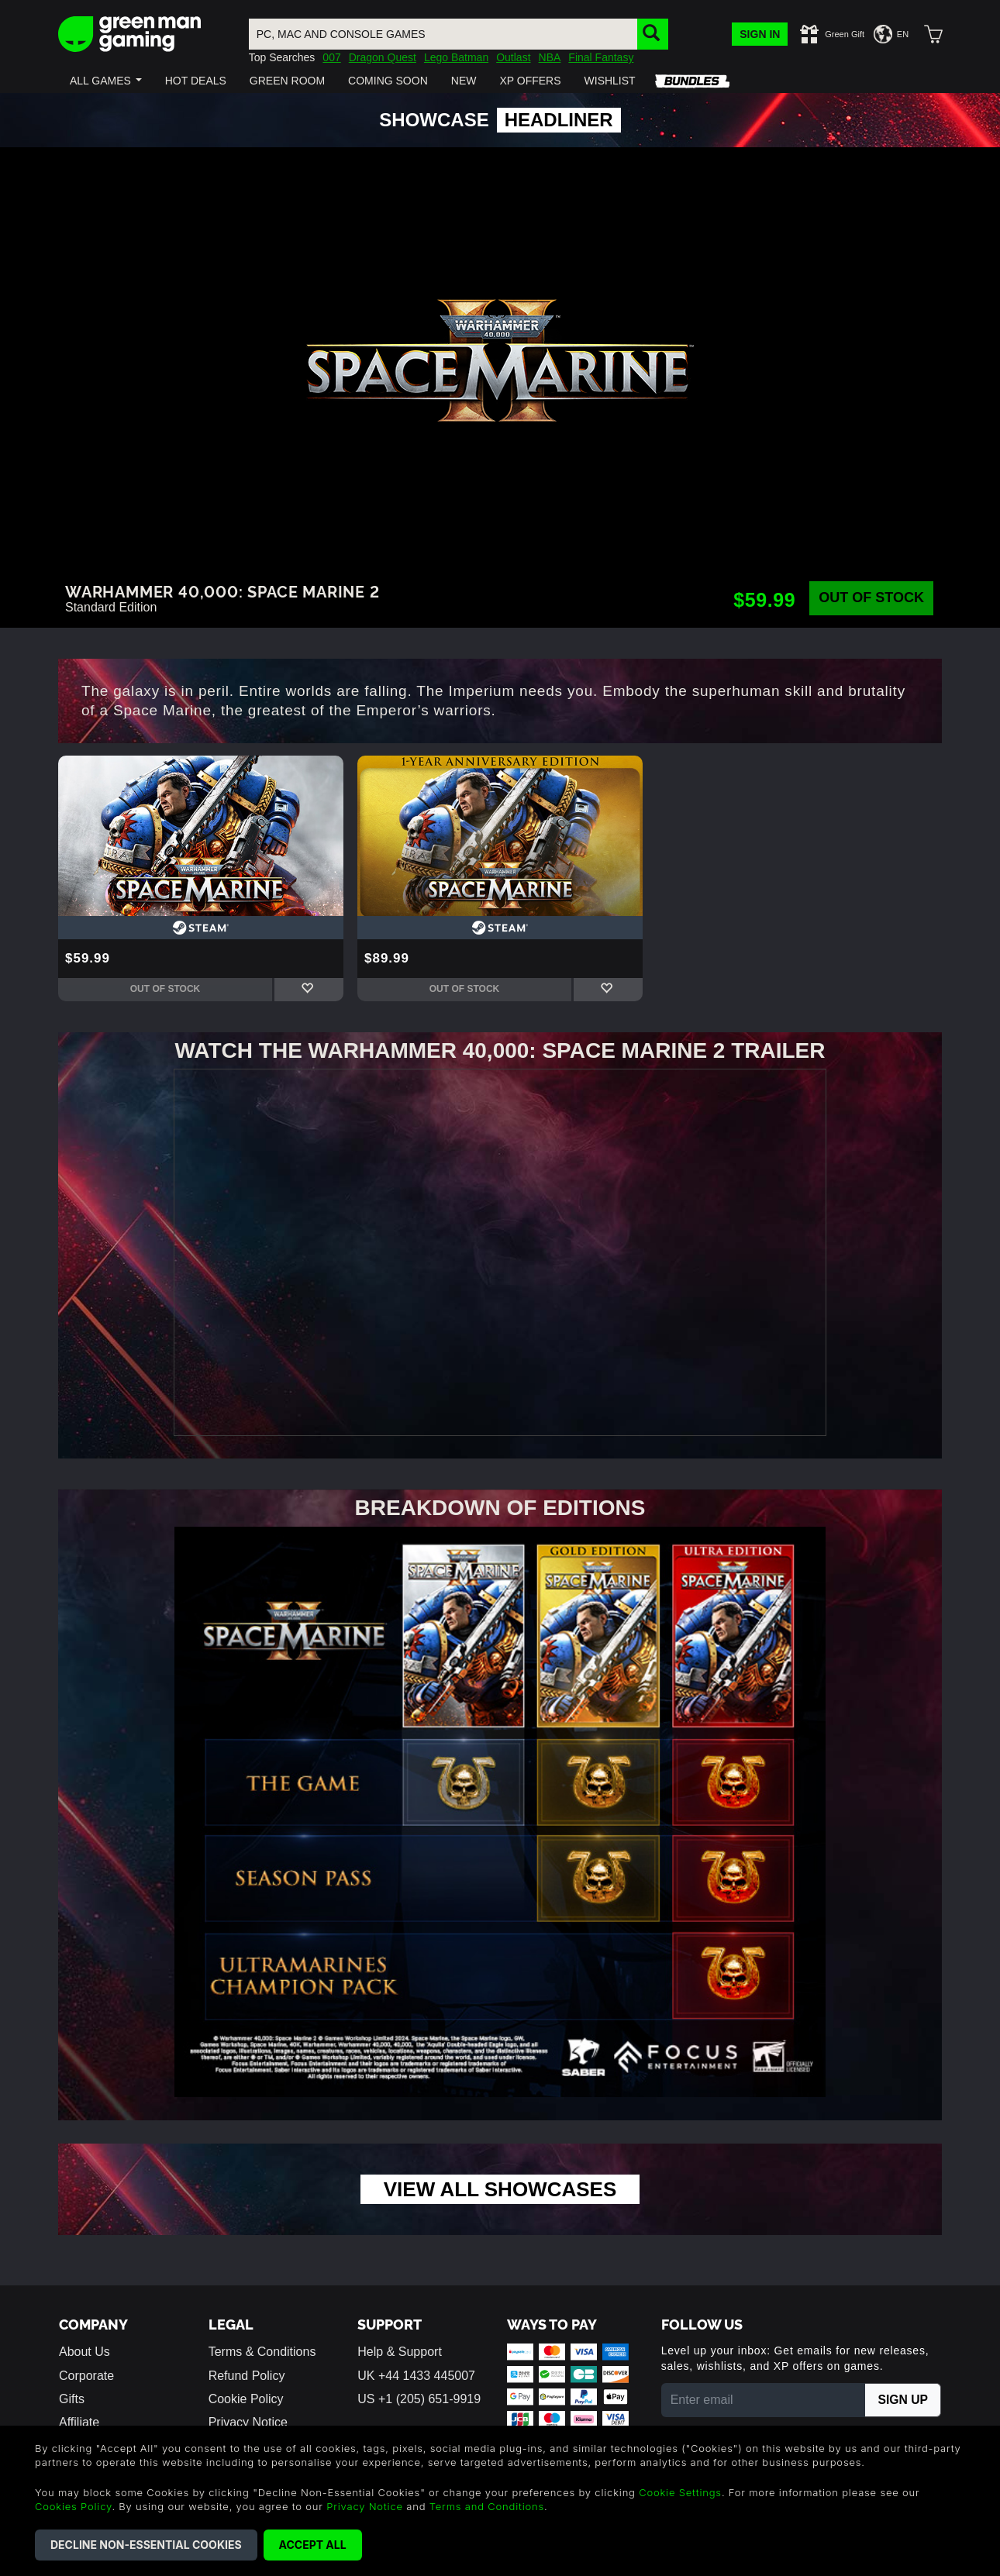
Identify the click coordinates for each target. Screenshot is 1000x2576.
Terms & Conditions (262, 2354)
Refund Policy (247, 2378)
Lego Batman (456, 57)
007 (331, 57)
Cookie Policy (246, 2401)
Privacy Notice (364, 2506)
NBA (550, 57)
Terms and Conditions (486, 2506)
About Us (84, 2354)
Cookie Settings (680, 2492)
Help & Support (399, 2354)
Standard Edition (111, 607)
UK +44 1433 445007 (416, 2378)
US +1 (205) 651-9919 (419, 2401)
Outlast (513, 57)
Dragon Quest (382, 57)
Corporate (86, 2378)
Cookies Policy (73, 2506)
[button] (105, 80)
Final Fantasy (600, 57)
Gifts (71, 2401)
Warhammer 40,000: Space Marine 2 (222, 590)
